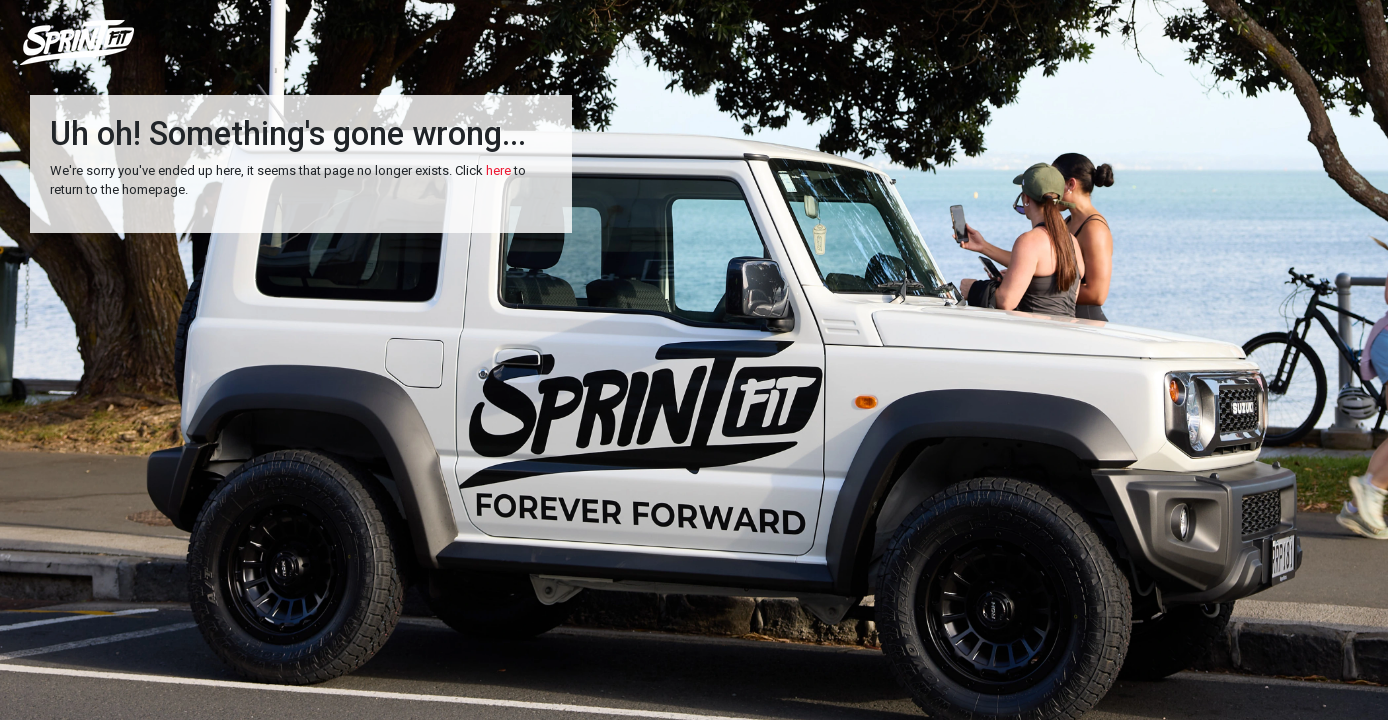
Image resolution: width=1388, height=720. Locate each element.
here (498, 170)
